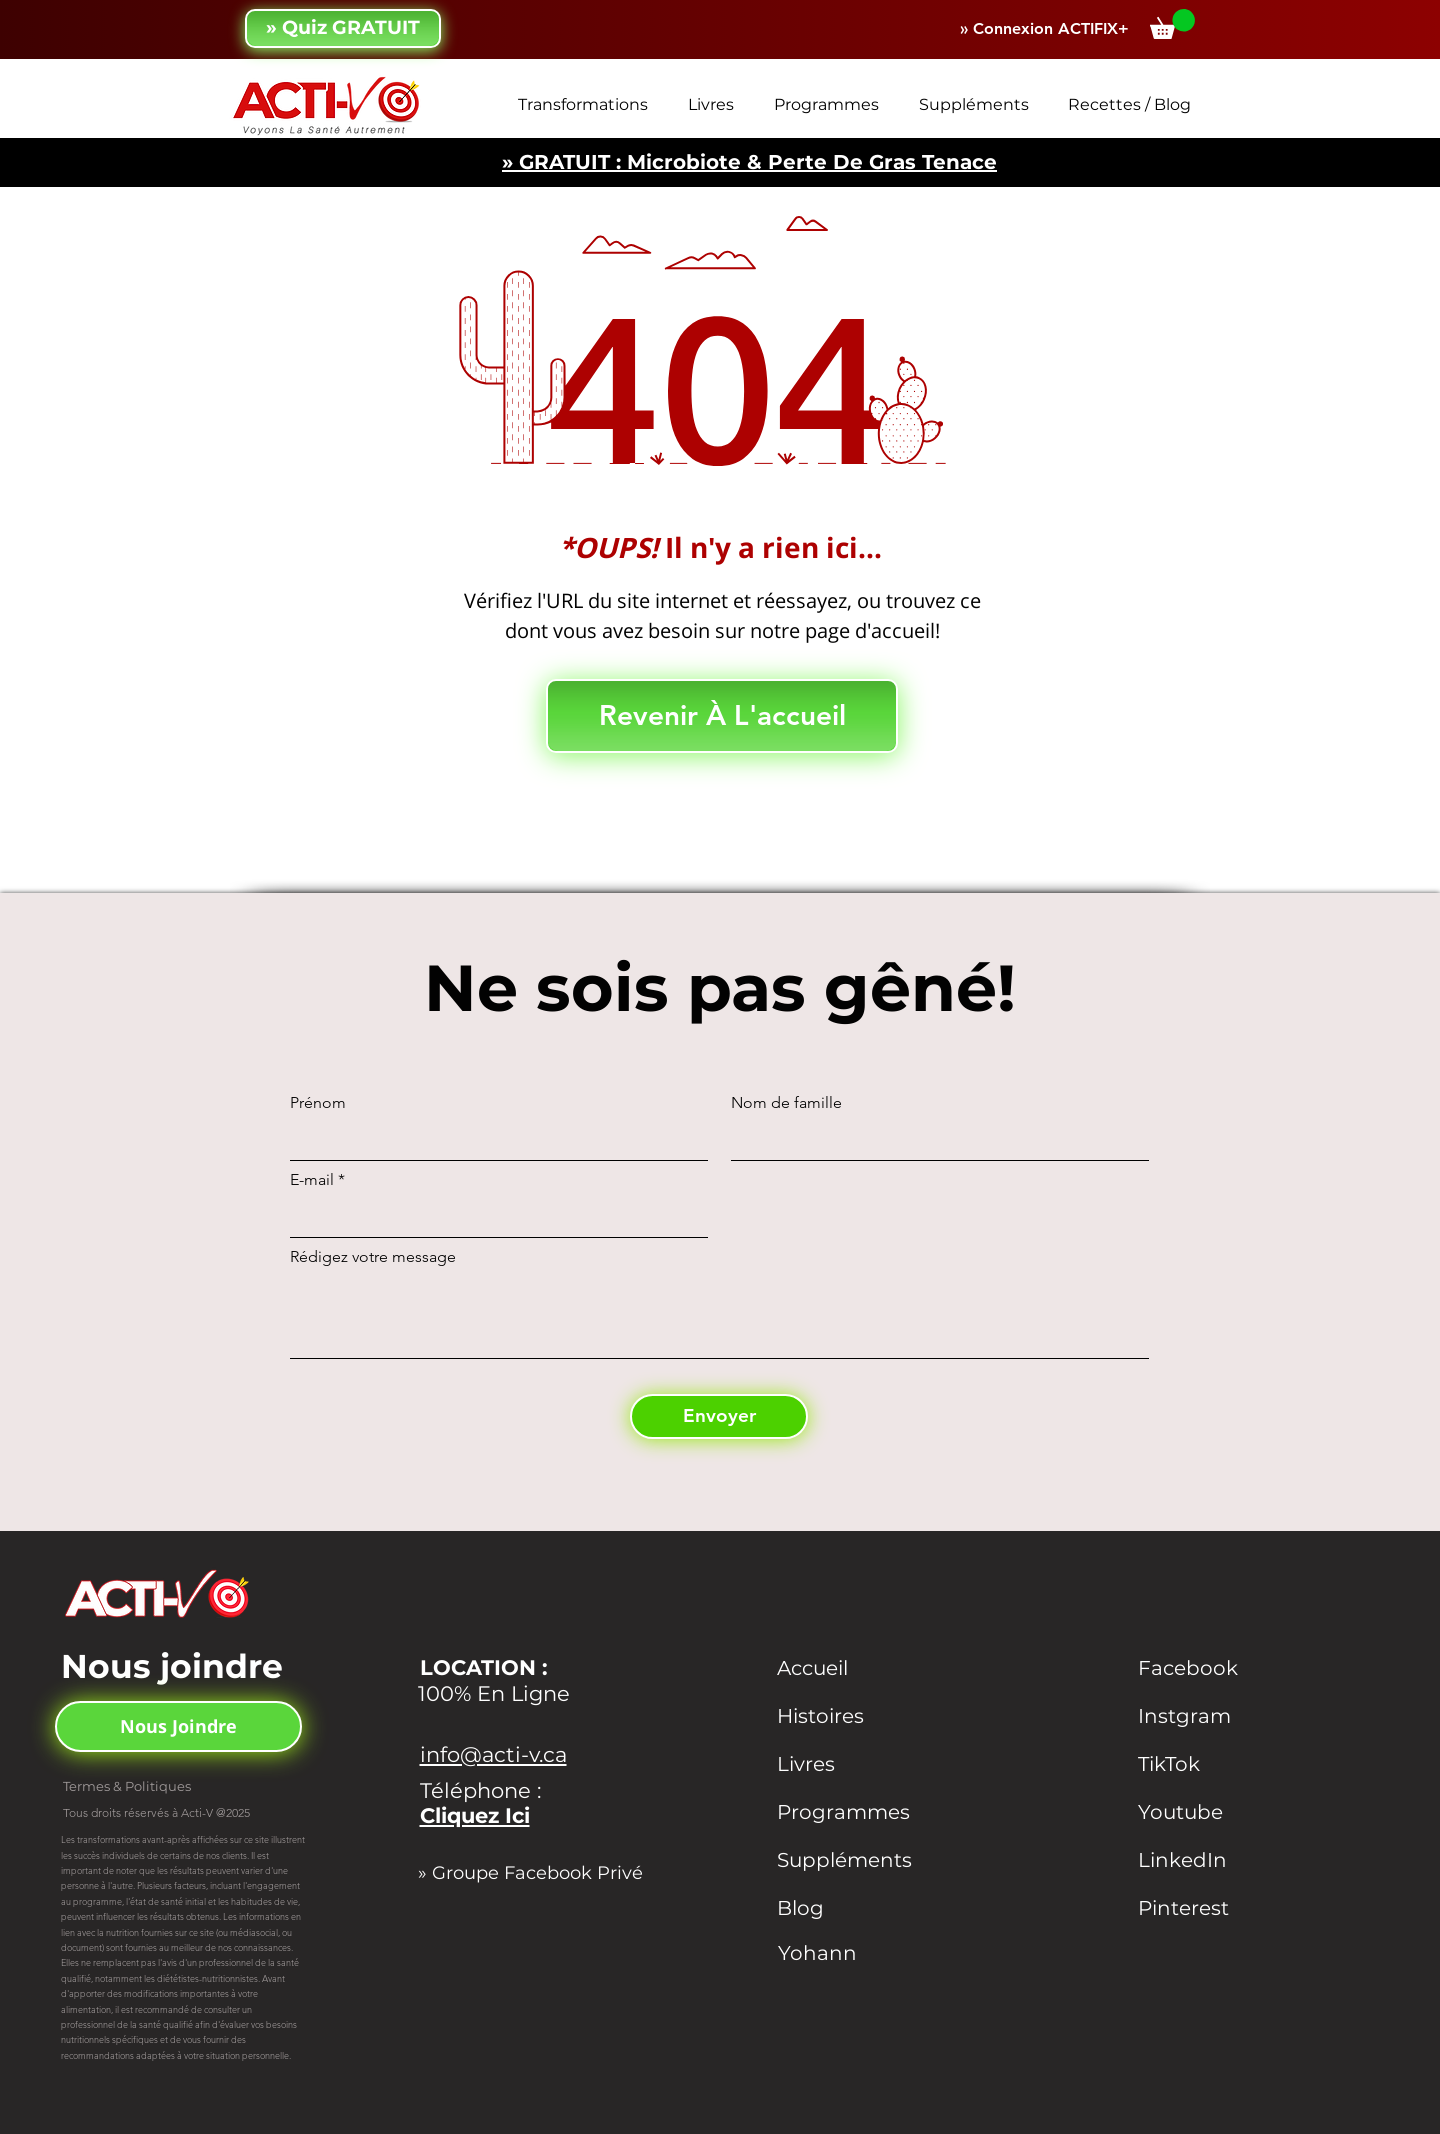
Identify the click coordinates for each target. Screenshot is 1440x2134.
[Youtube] (1213, 1812)
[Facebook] (1213, 1668)
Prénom (318, 1103)
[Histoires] (852, 1716)
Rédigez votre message (373, 1257)
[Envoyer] (719, 1416)
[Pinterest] (1213, 1908)
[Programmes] (875, 1812)
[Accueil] (852, 1668)
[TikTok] (1213, 1764)
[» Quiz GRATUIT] (343, 28)
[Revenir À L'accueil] (722, 716)
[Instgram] (1213, 1716)
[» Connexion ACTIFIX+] (1044, 29)
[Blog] (852, 1908)
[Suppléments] (869, 1860)
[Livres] (852, 1764)
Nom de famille (786, 1103)
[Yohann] (853, 1953)
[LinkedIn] (1213, 1860)
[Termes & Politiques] (147, 1786)
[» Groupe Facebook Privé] (540, 1873)
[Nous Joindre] (178, 1726)
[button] (1172, 24)
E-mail (312, 1180)
